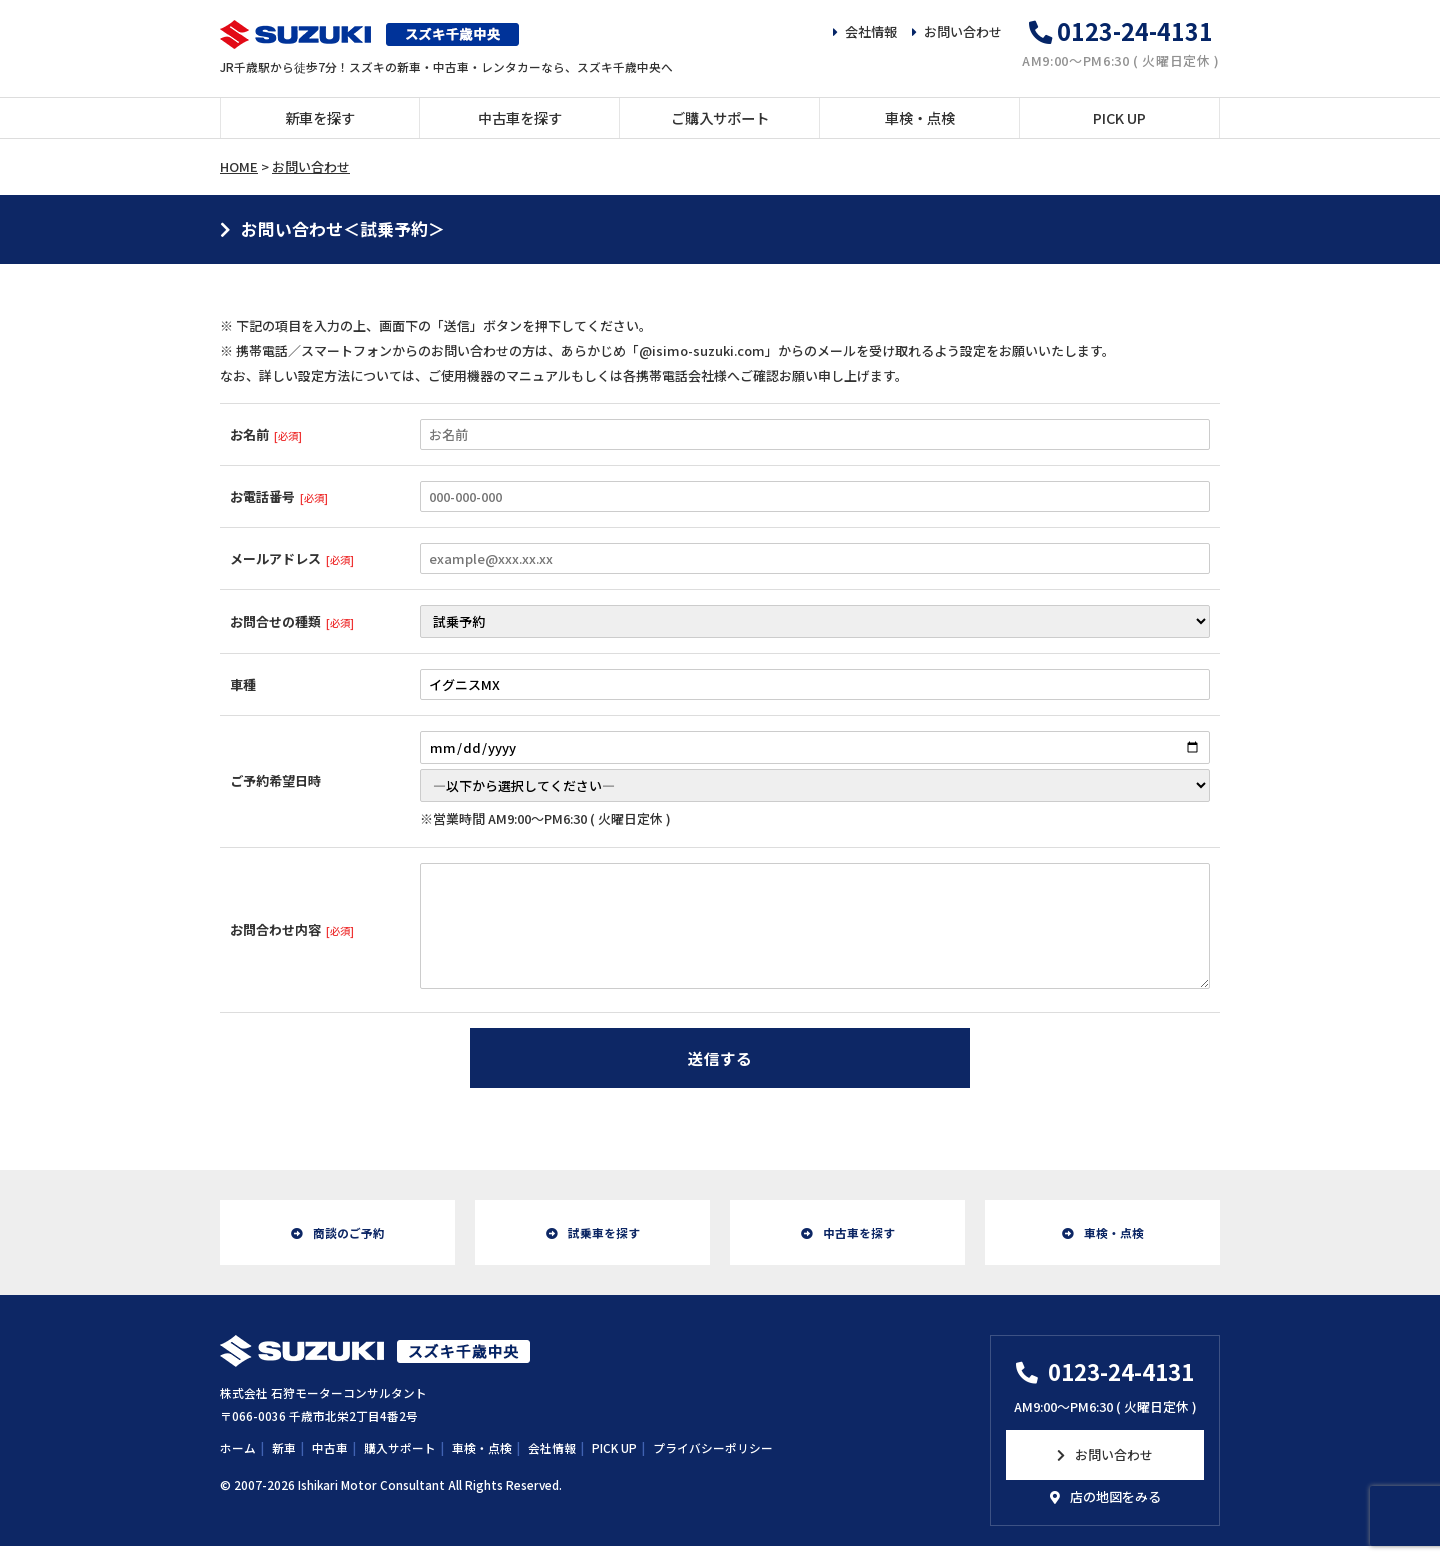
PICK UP (1119, 117)
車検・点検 (920, 117)
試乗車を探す (604, 1239)
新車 (284, 1461)
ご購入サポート (720, 117)
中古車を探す (520, 117)
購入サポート (400, 1461)
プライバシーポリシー (713, 1461)
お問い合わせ (963, 31)
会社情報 (871, 31)
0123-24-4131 (1135, 31)
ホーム (238, 1461)
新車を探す (320, 117)
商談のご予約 (349, 1239)
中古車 (330, 1461)
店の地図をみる (1115, 1510)
